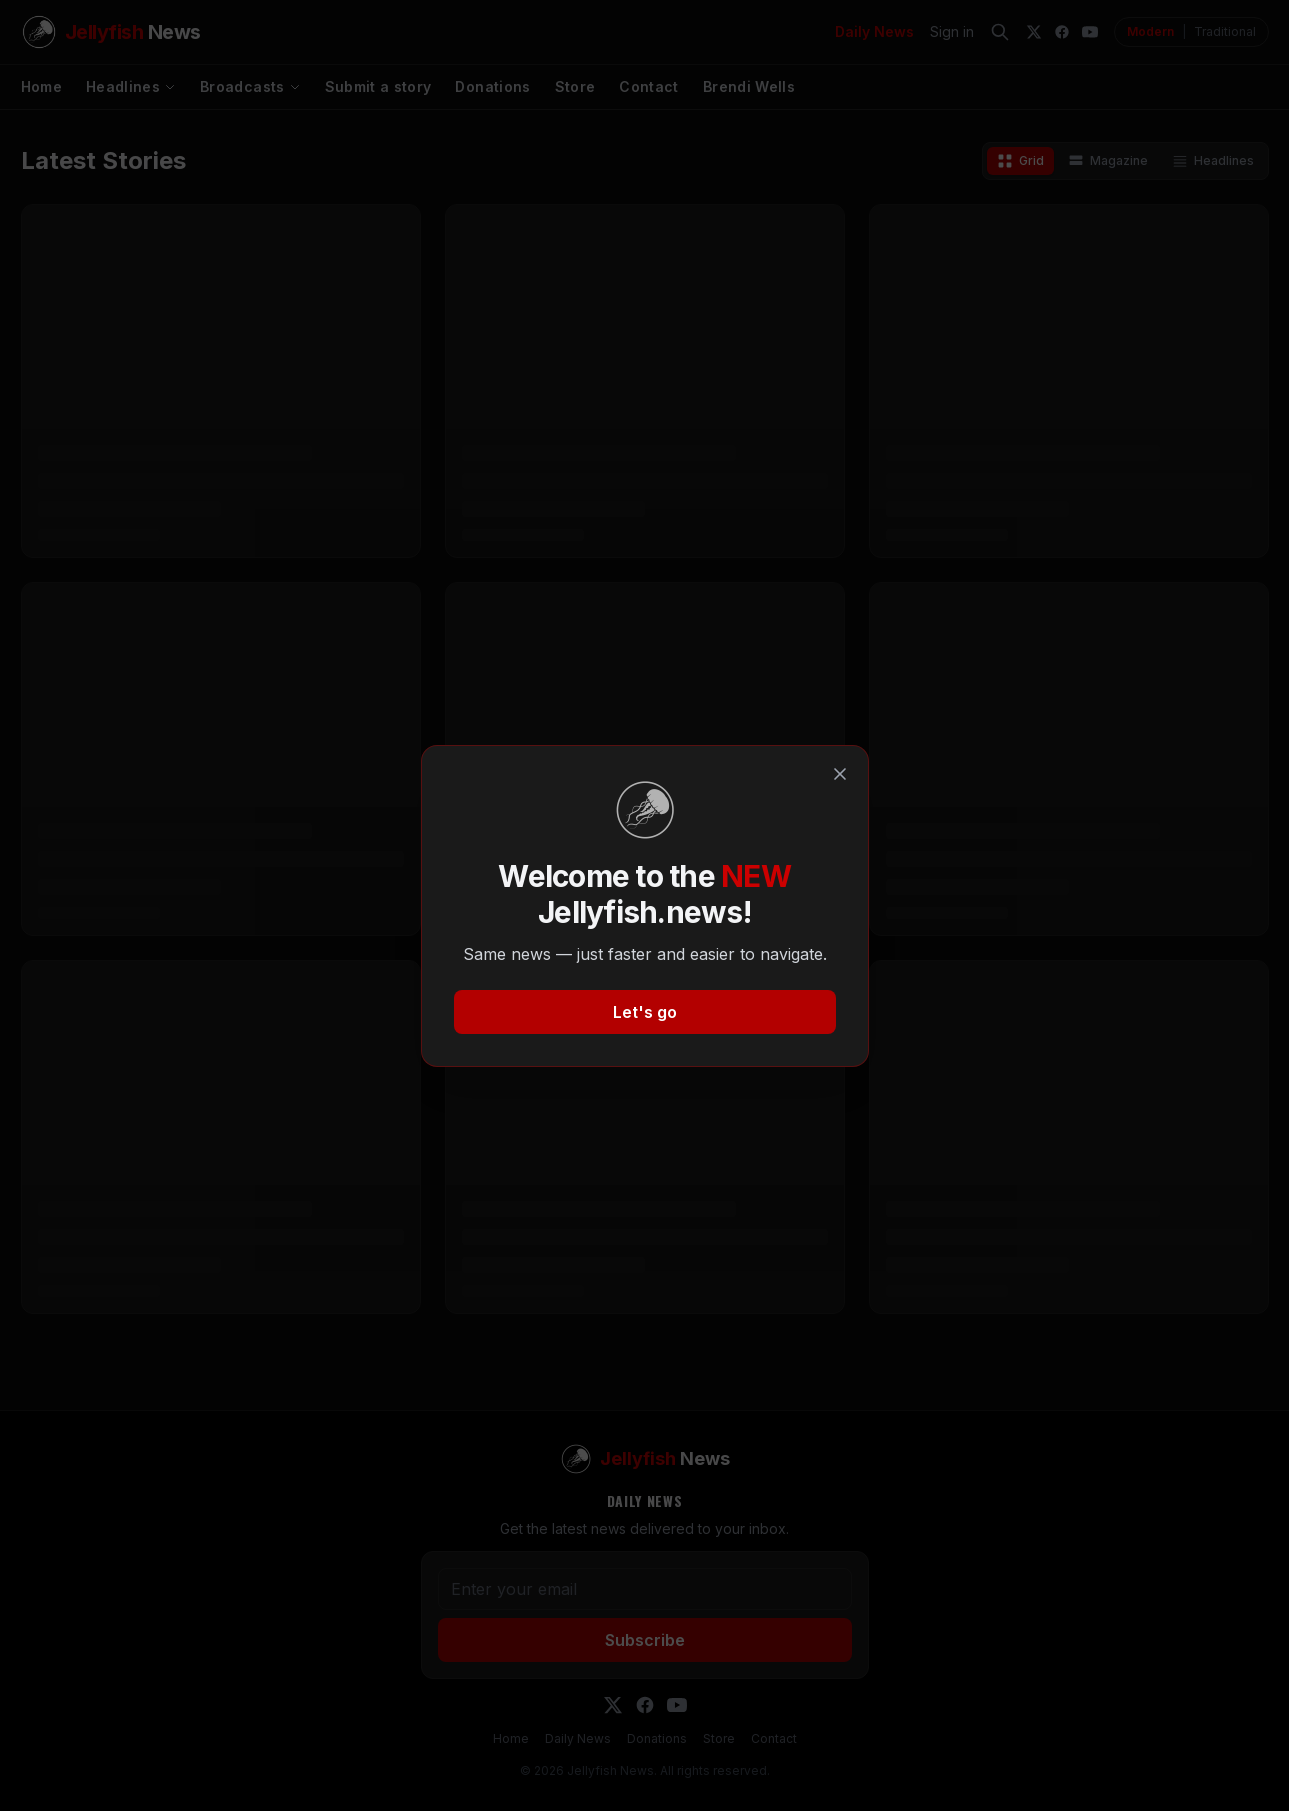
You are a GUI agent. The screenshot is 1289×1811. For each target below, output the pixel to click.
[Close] (840, 774)
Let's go (645, 1012)
